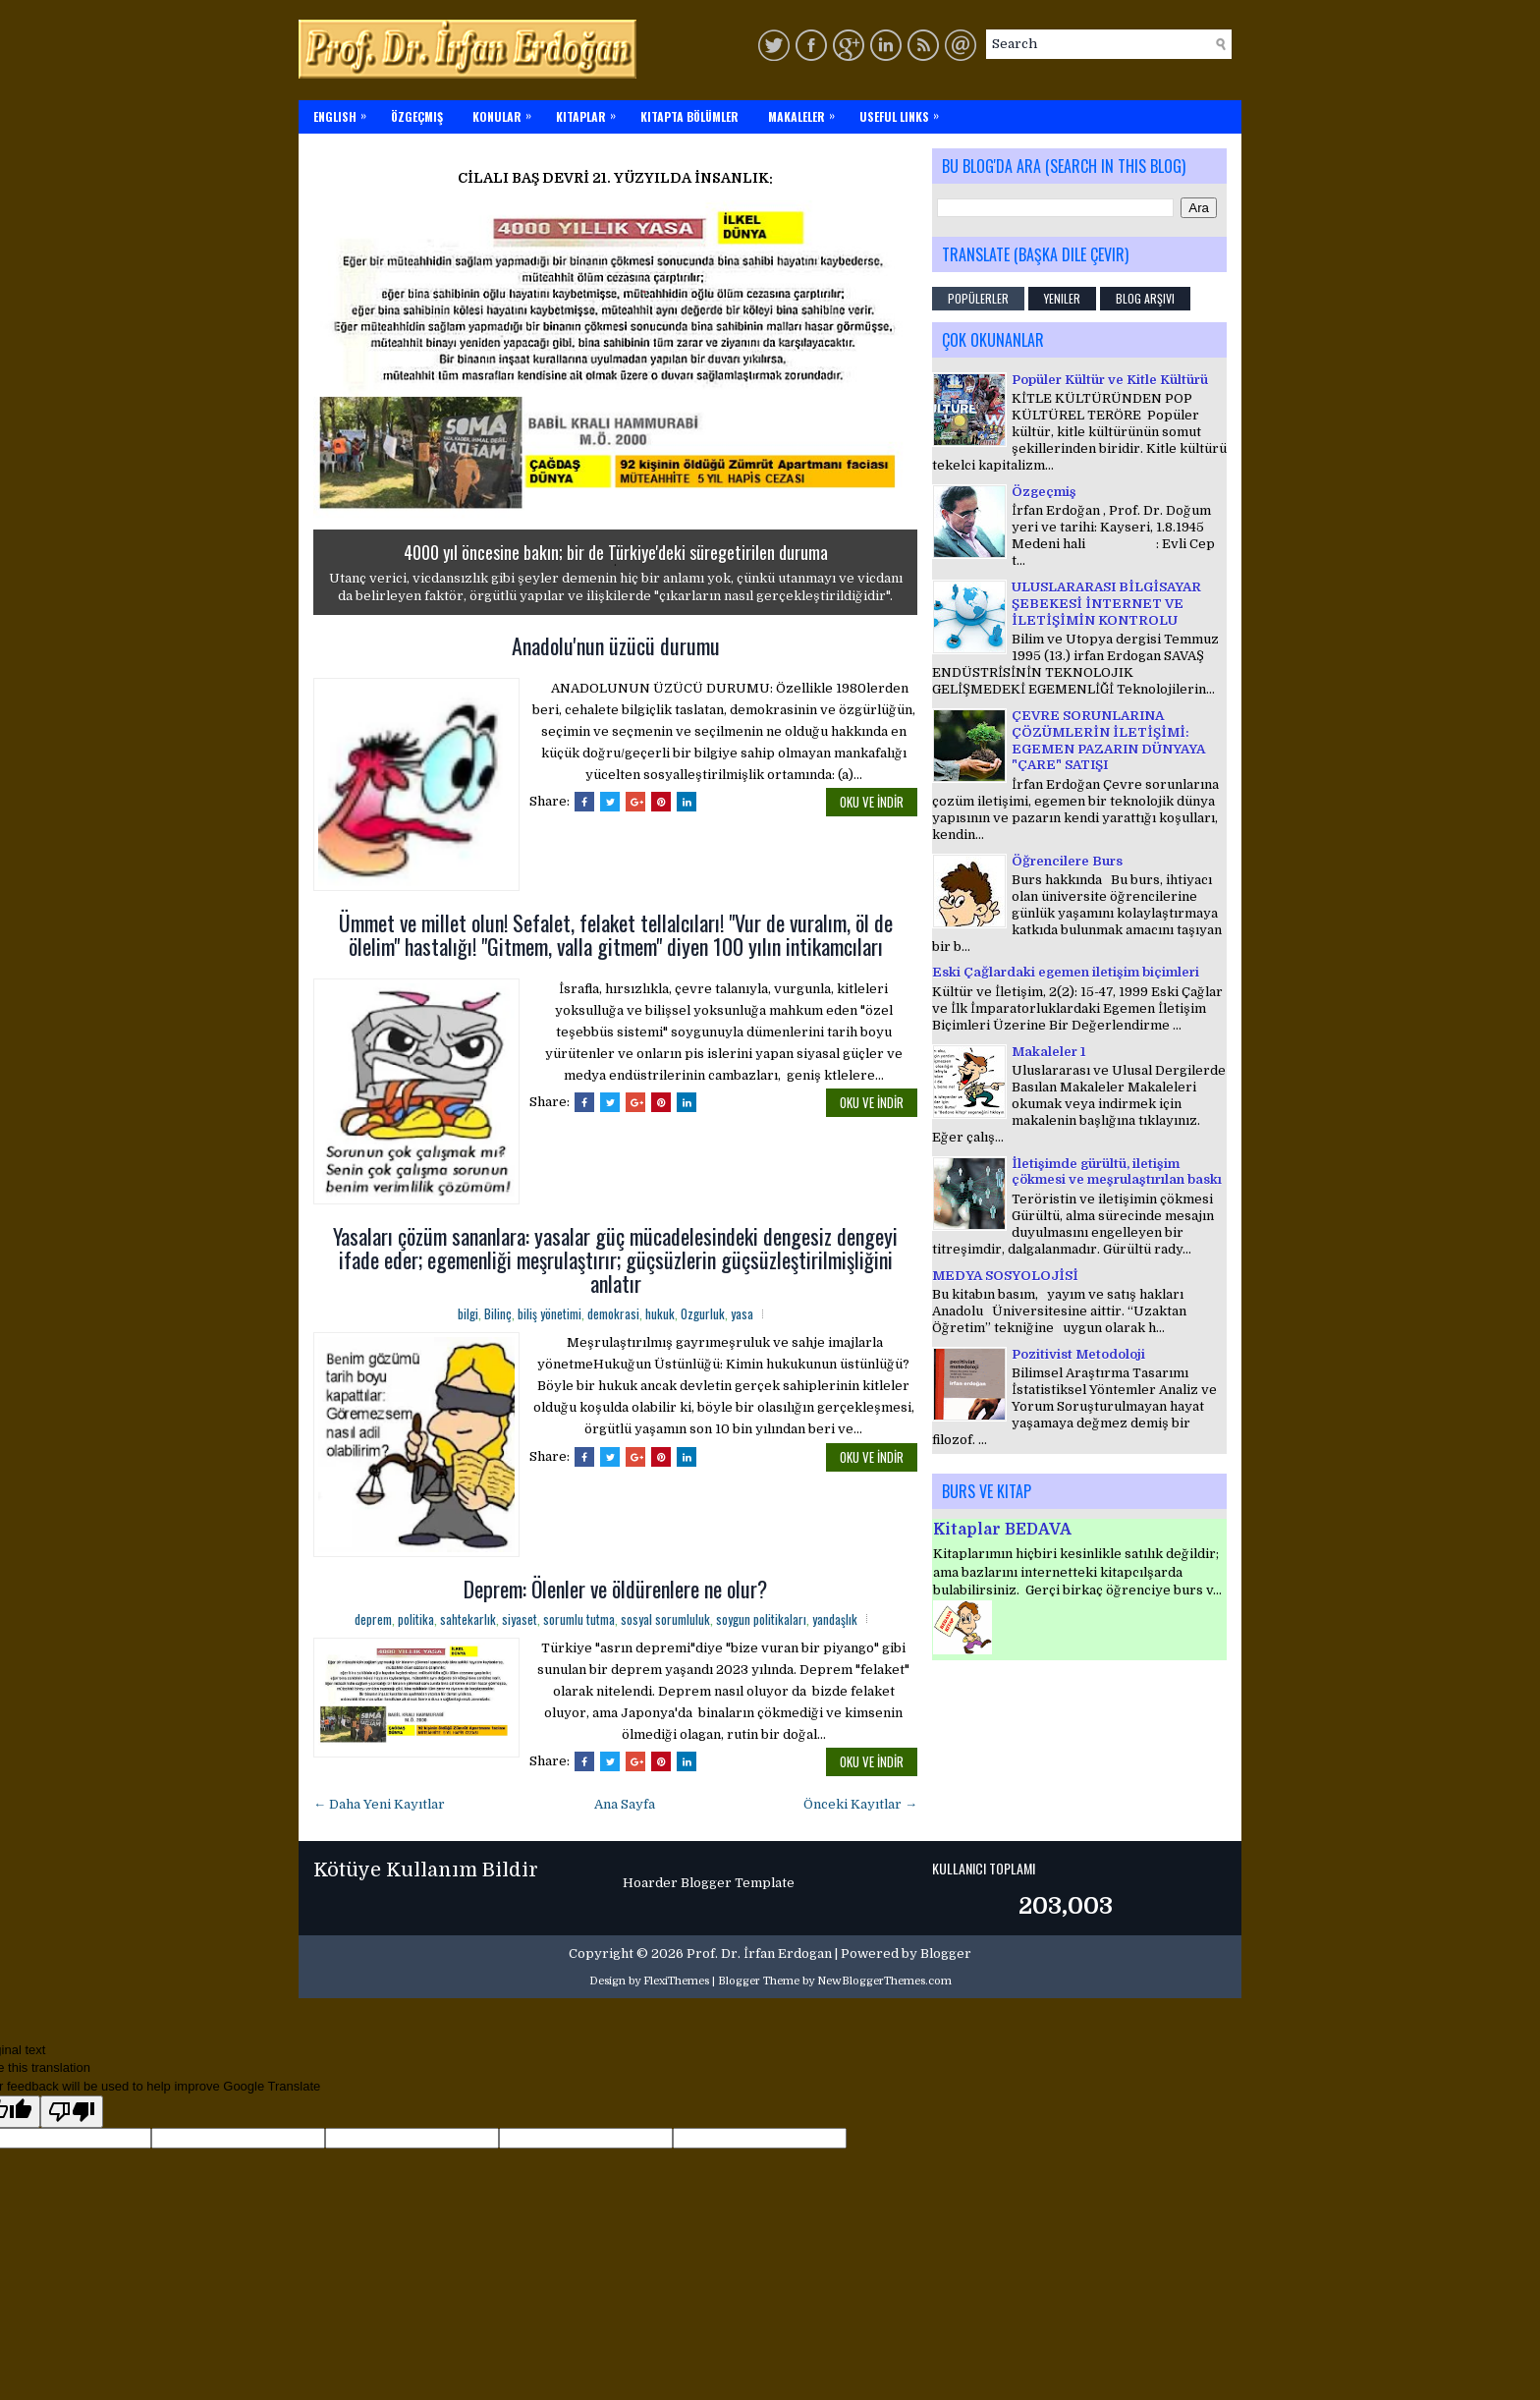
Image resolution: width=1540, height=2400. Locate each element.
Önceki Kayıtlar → (860, 1804)
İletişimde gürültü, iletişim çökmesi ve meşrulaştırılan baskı (1117, 1172)
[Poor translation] (71, 2111)
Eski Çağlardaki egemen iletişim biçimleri (1065, 972)
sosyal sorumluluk (665, 1619)
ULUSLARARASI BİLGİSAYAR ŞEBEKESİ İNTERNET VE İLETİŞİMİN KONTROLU (1106, 604)
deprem (373, 1619)
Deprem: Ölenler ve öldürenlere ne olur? (615, 1588)
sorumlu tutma (579, 1619)
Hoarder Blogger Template (709, 1882)
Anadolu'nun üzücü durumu (616, 645)
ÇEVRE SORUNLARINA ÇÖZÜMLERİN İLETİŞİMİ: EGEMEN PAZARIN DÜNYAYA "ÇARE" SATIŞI (1108, 740)
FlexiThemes (676, 1981)
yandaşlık (834, 1619)
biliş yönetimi (549, 1313)
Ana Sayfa (624, 1804)
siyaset (519, 1619)
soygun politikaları (761, 1619)
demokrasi (613, 1313)
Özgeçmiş (1044, 491)
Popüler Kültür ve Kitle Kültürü (1110, 379)
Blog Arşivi (1145, 298)
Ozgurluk (703, 1313)
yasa (742, 1313)
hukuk (660, 1313)
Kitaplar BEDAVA (1002, 1529)
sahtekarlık (468, 1619)
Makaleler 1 (1048, 1051)
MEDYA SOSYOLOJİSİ (1005, 1275)
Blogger (945, 1953)
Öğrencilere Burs (1067, 861)
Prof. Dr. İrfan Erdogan (759, 1953)
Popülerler (978, 298)
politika (416, 1619)
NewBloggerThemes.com (884, 1981)
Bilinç (498, 1313)
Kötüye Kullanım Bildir (425, 1870)
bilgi (468, 1313)
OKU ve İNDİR (872, 801)
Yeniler (1062, 298)
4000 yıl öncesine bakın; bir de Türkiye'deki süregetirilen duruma (616, 552)
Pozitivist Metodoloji (1078, 1354)
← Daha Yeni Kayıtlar (379, 1804)
